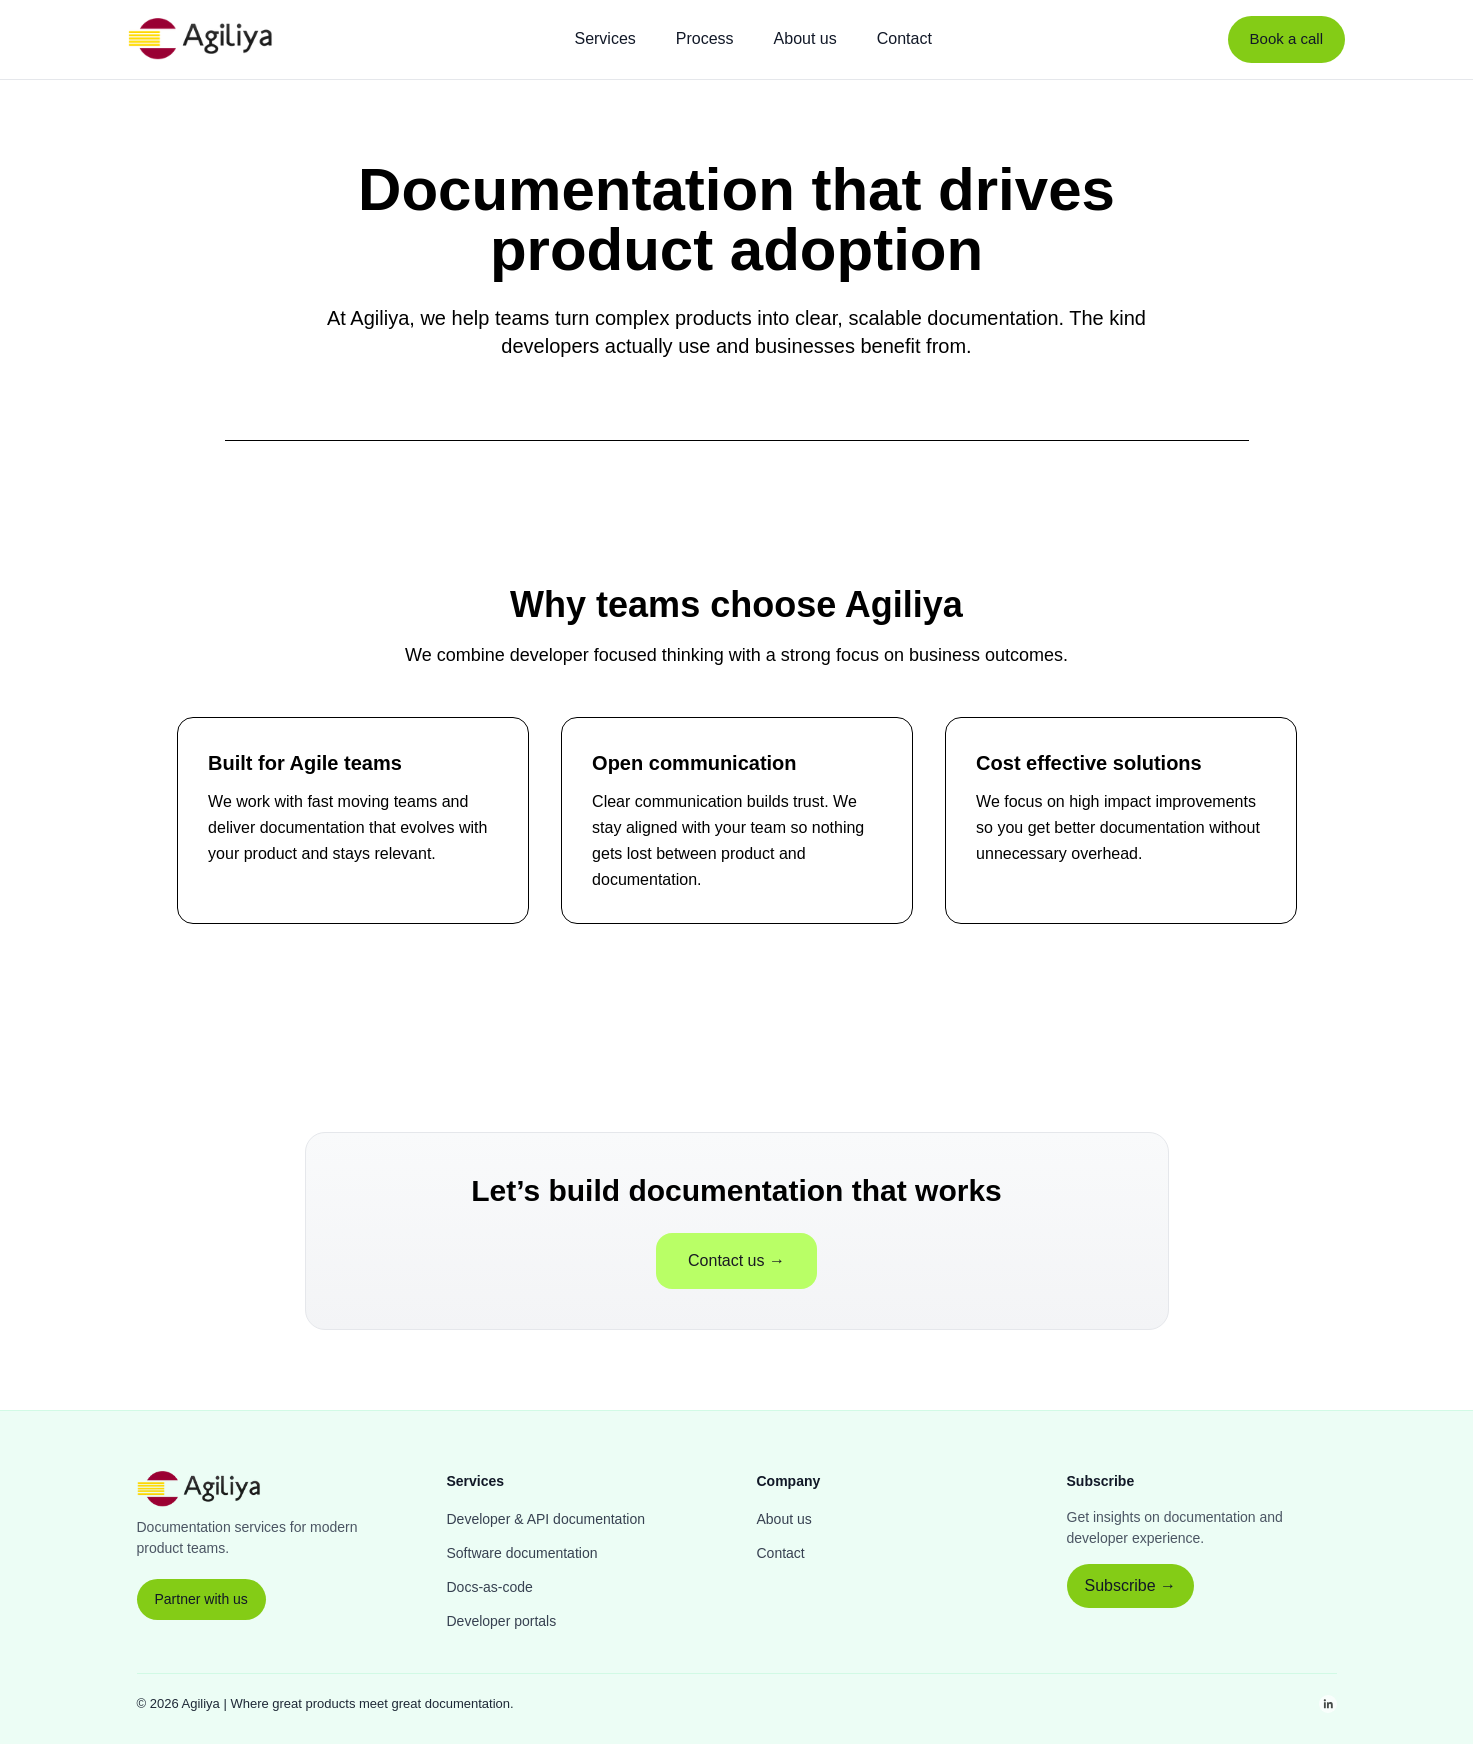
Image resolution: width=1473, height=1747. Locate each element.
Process (705, 38)
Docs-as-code (490, 1590)
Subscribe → (1131, 1588)
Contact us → (736, 1263)
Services (604, 38)
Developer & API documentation (546, 1522)
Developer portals (502, 1624)
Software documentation (522, 1556)
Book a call (1286, 38)
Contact (904, 38)
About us (805, 38)
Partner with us (201, 1602)
